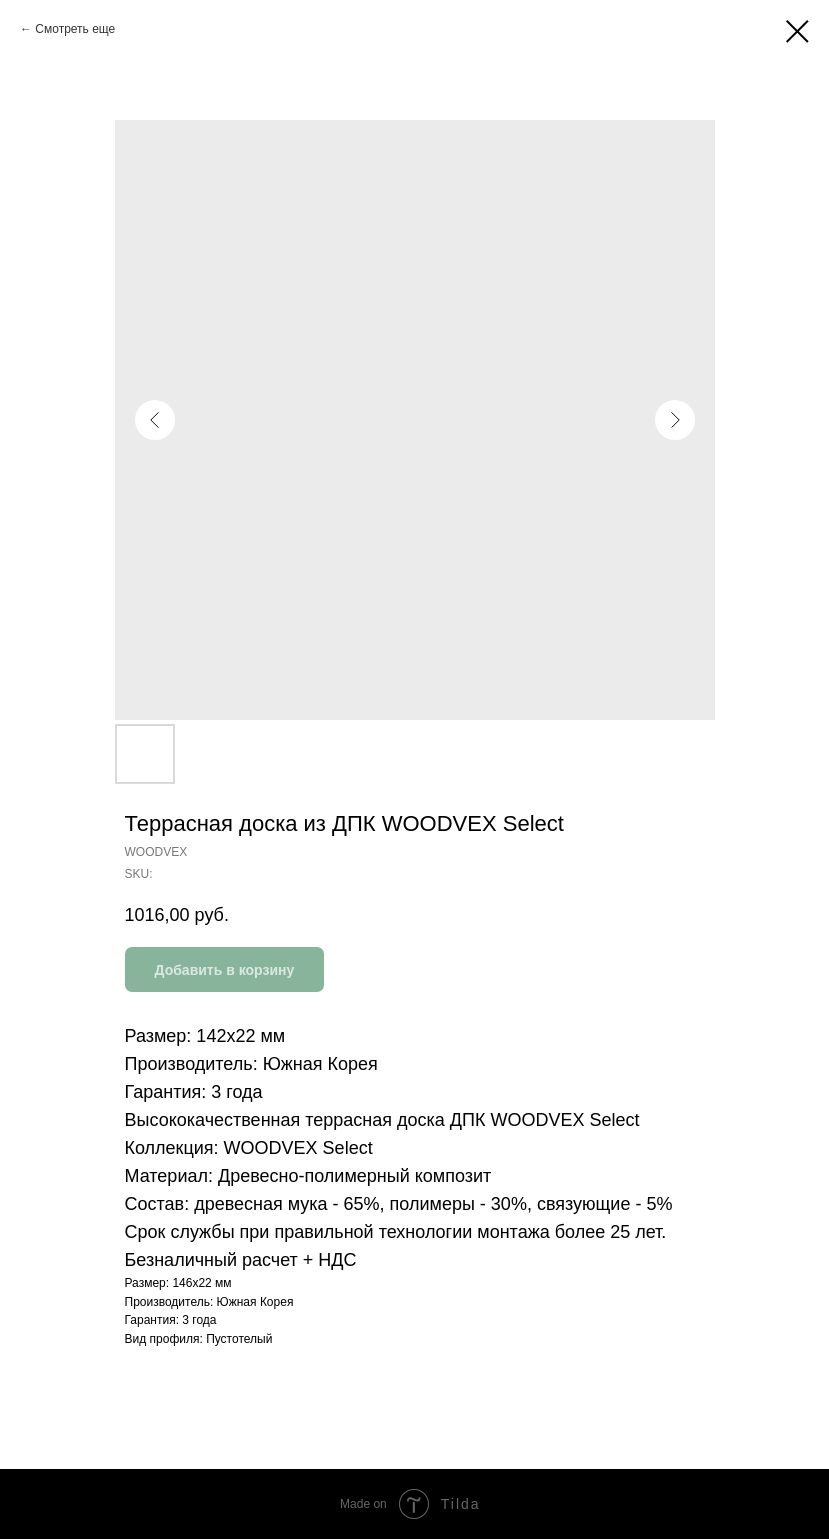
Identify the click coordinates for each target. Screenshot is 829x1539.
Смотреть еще (75, 29)
